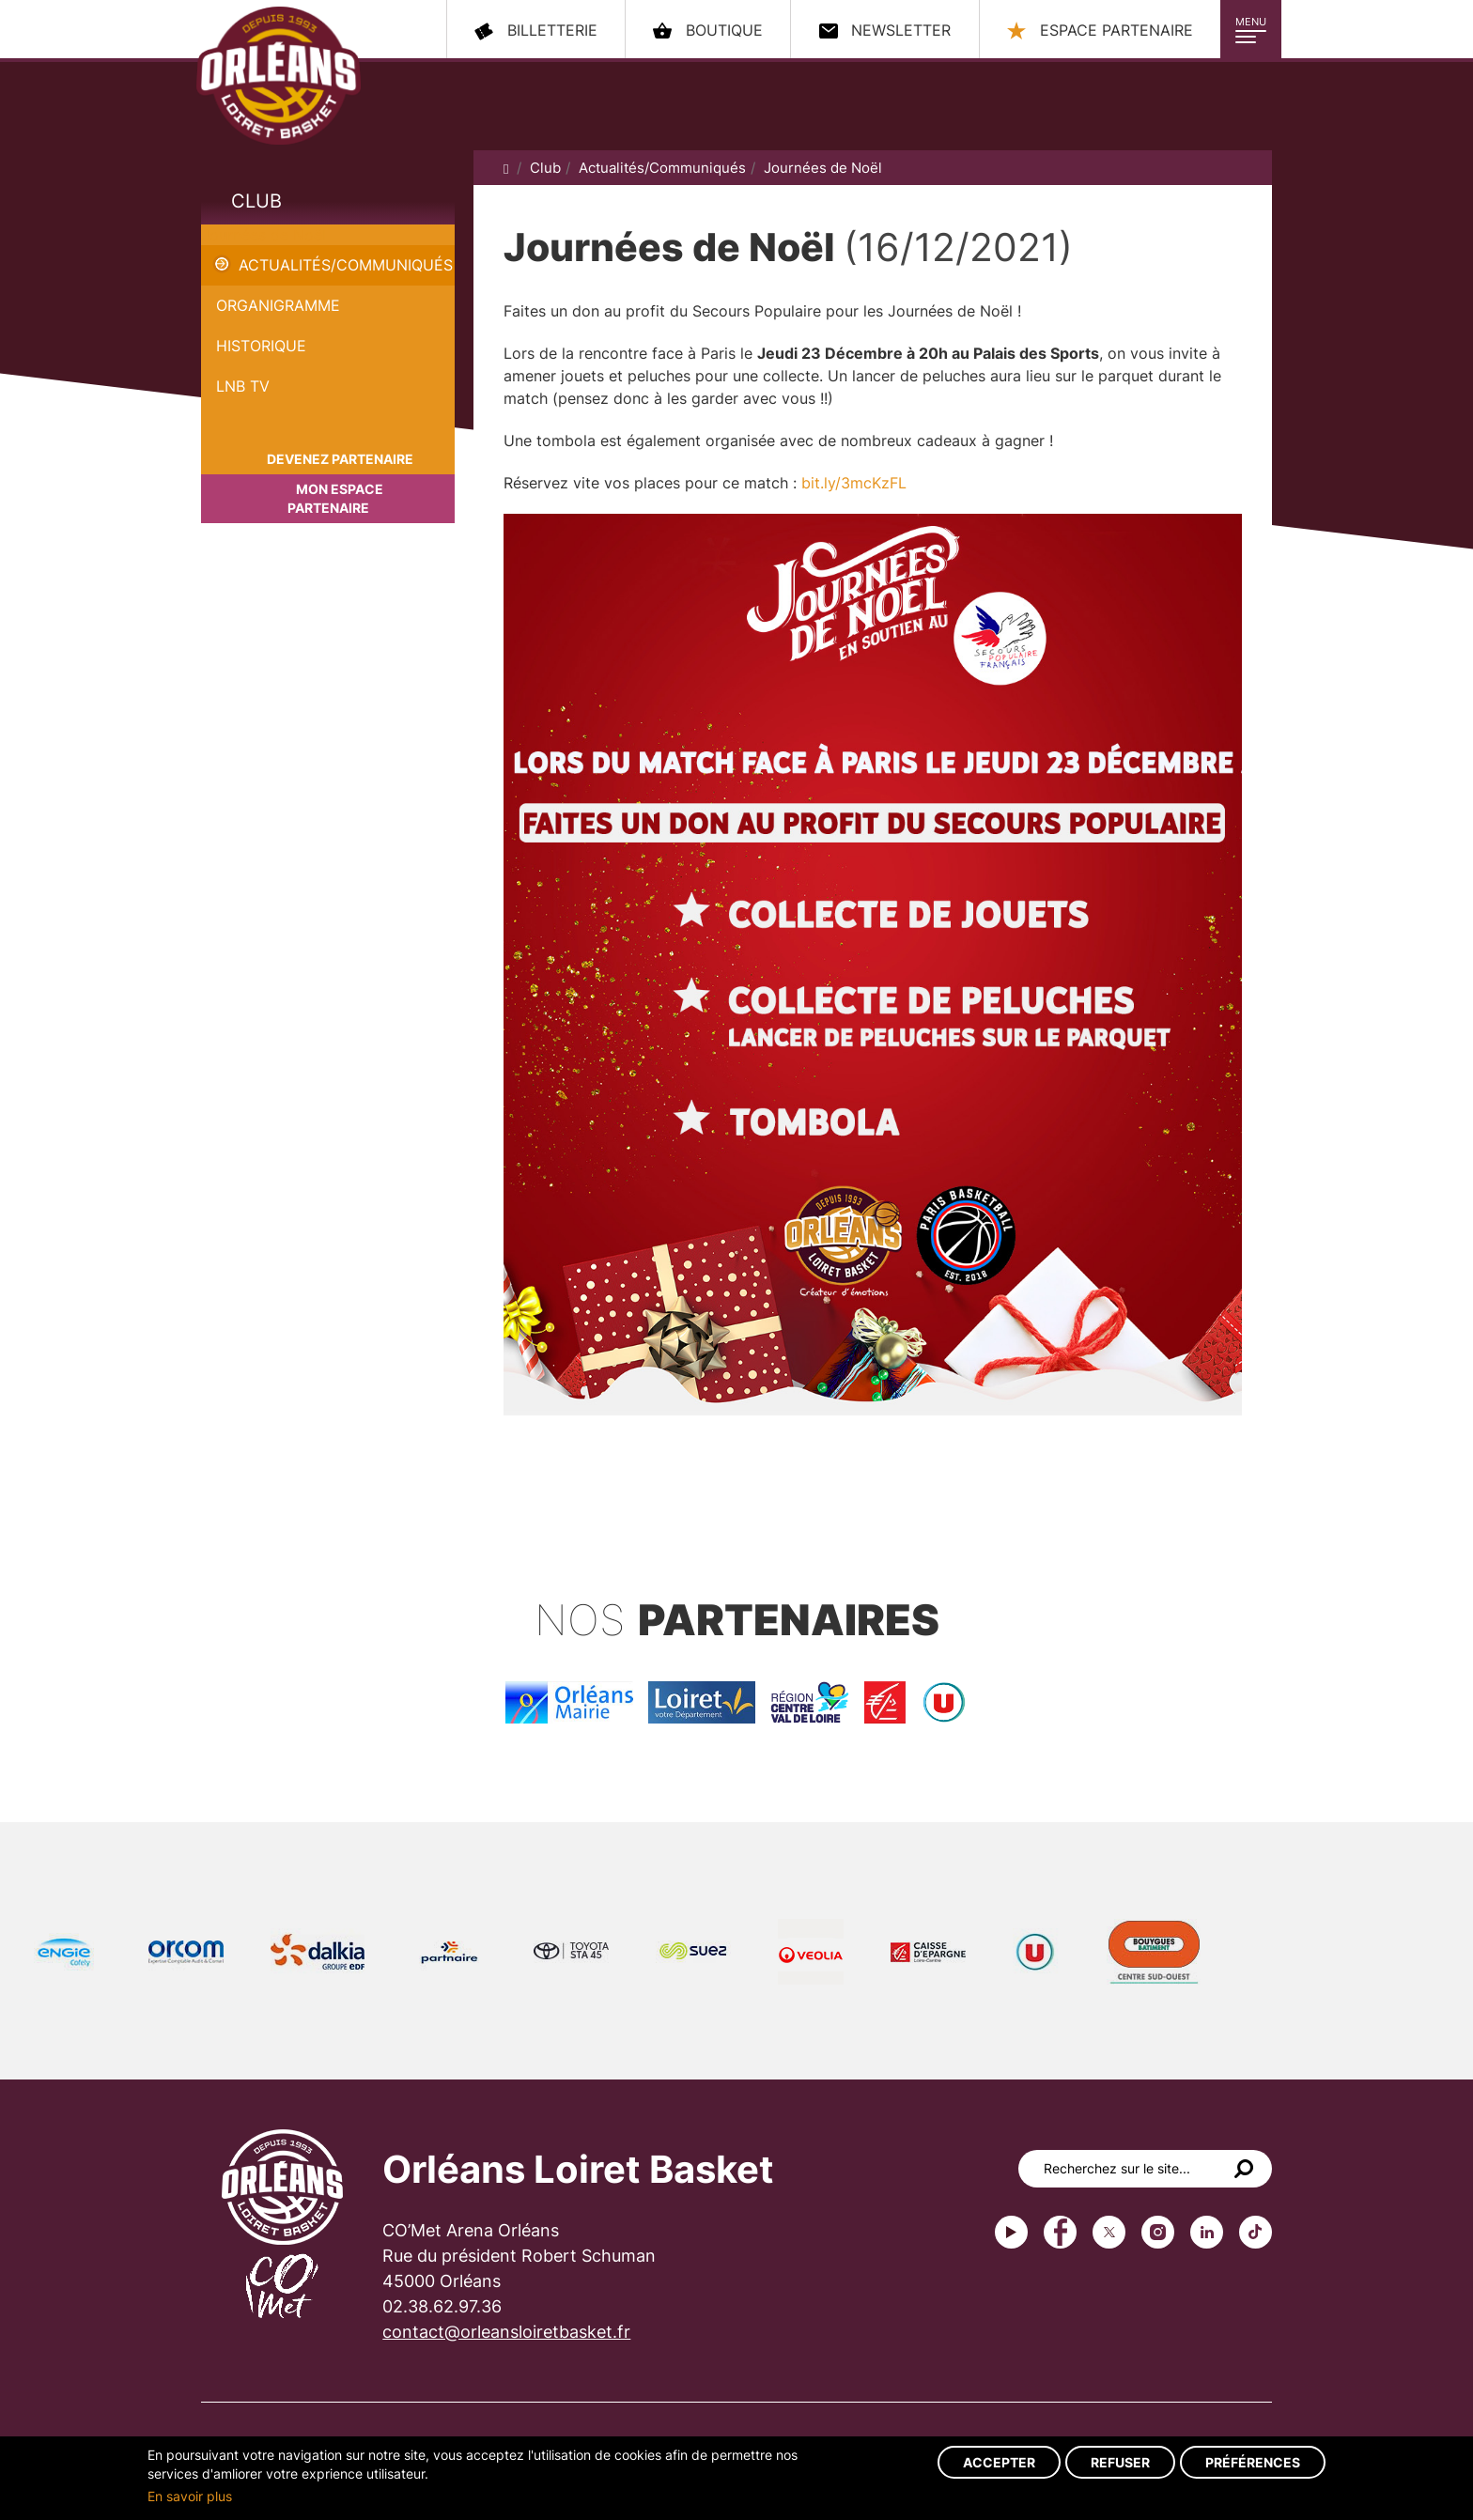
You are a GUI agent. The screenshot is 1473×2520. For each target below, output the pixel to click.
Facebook (1060, 2232)
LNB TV (243, 386)
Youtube (1011, 2232)
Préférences (1252, 2462)
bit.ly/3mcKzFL (854, 482)
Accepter (999, 2462)
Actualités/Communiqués (346, 264)
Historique (261, 345)
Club (256, 201)
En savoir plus (189, 2496)
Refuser (1120, 2462)
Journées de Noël (263, 234)
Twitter (1109, 2232)
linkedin (1206, 2232)
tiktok (1255, 2232)
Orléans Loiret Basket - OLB (279, 76)
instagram (1157, 2232)
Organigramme (278, 305)
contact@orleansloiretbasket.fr (506, 2332)
